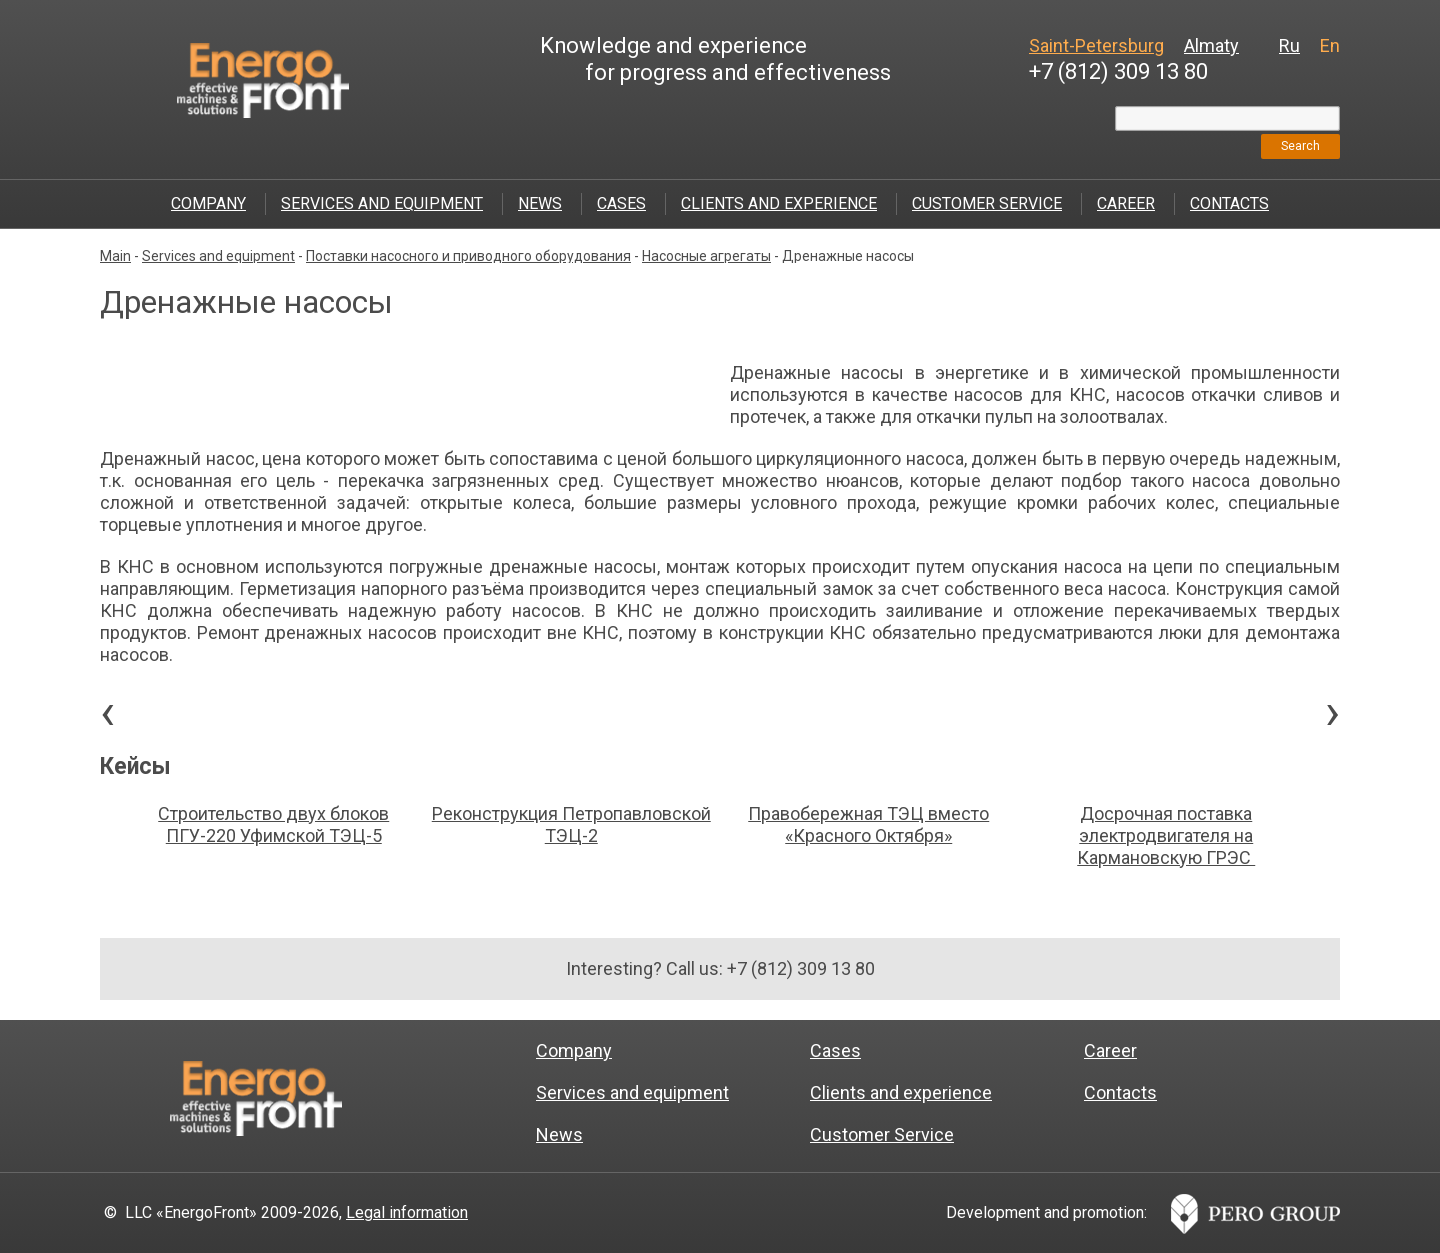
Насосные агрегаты (706, 256)
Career (1126, 203)
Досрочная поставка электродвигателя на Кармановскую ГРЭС (1166, 835)
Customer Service (987, 203)
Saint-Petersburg (1096, 45)
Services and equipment (382, 203)
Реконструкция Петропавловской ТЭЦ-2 (571, 824)
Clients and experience (779, 203)
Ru (1289, 45)
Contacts (1229, 203)
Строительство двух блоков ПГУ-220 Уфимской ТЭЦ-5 (273, 824)
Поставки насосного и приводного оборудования (468, 256)
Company (208, 203)
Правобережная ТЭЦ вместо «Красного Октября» (868, 824)
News (540, 203)
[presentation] (107, 717)
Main (115, 256)
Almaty (1211, 45)
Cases (621, 203)
